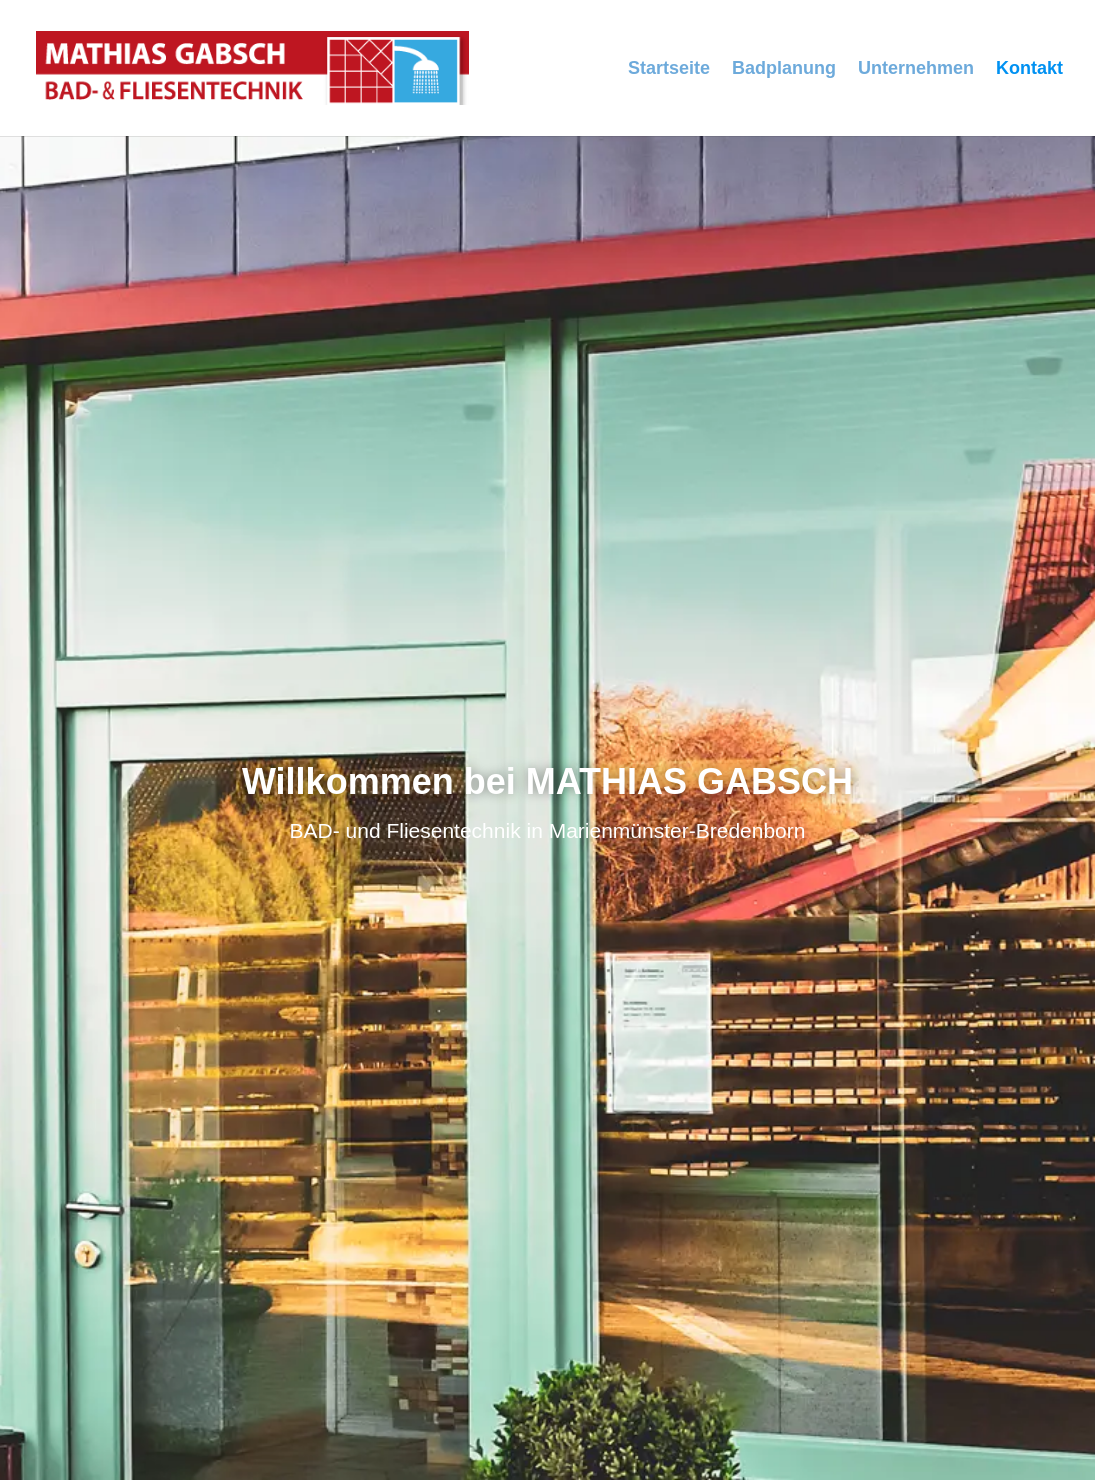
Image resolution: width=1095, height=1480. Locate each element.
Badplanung (784, 69)
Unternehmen (916, 69)
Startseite (669, 69)
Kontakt (1029, 69)
